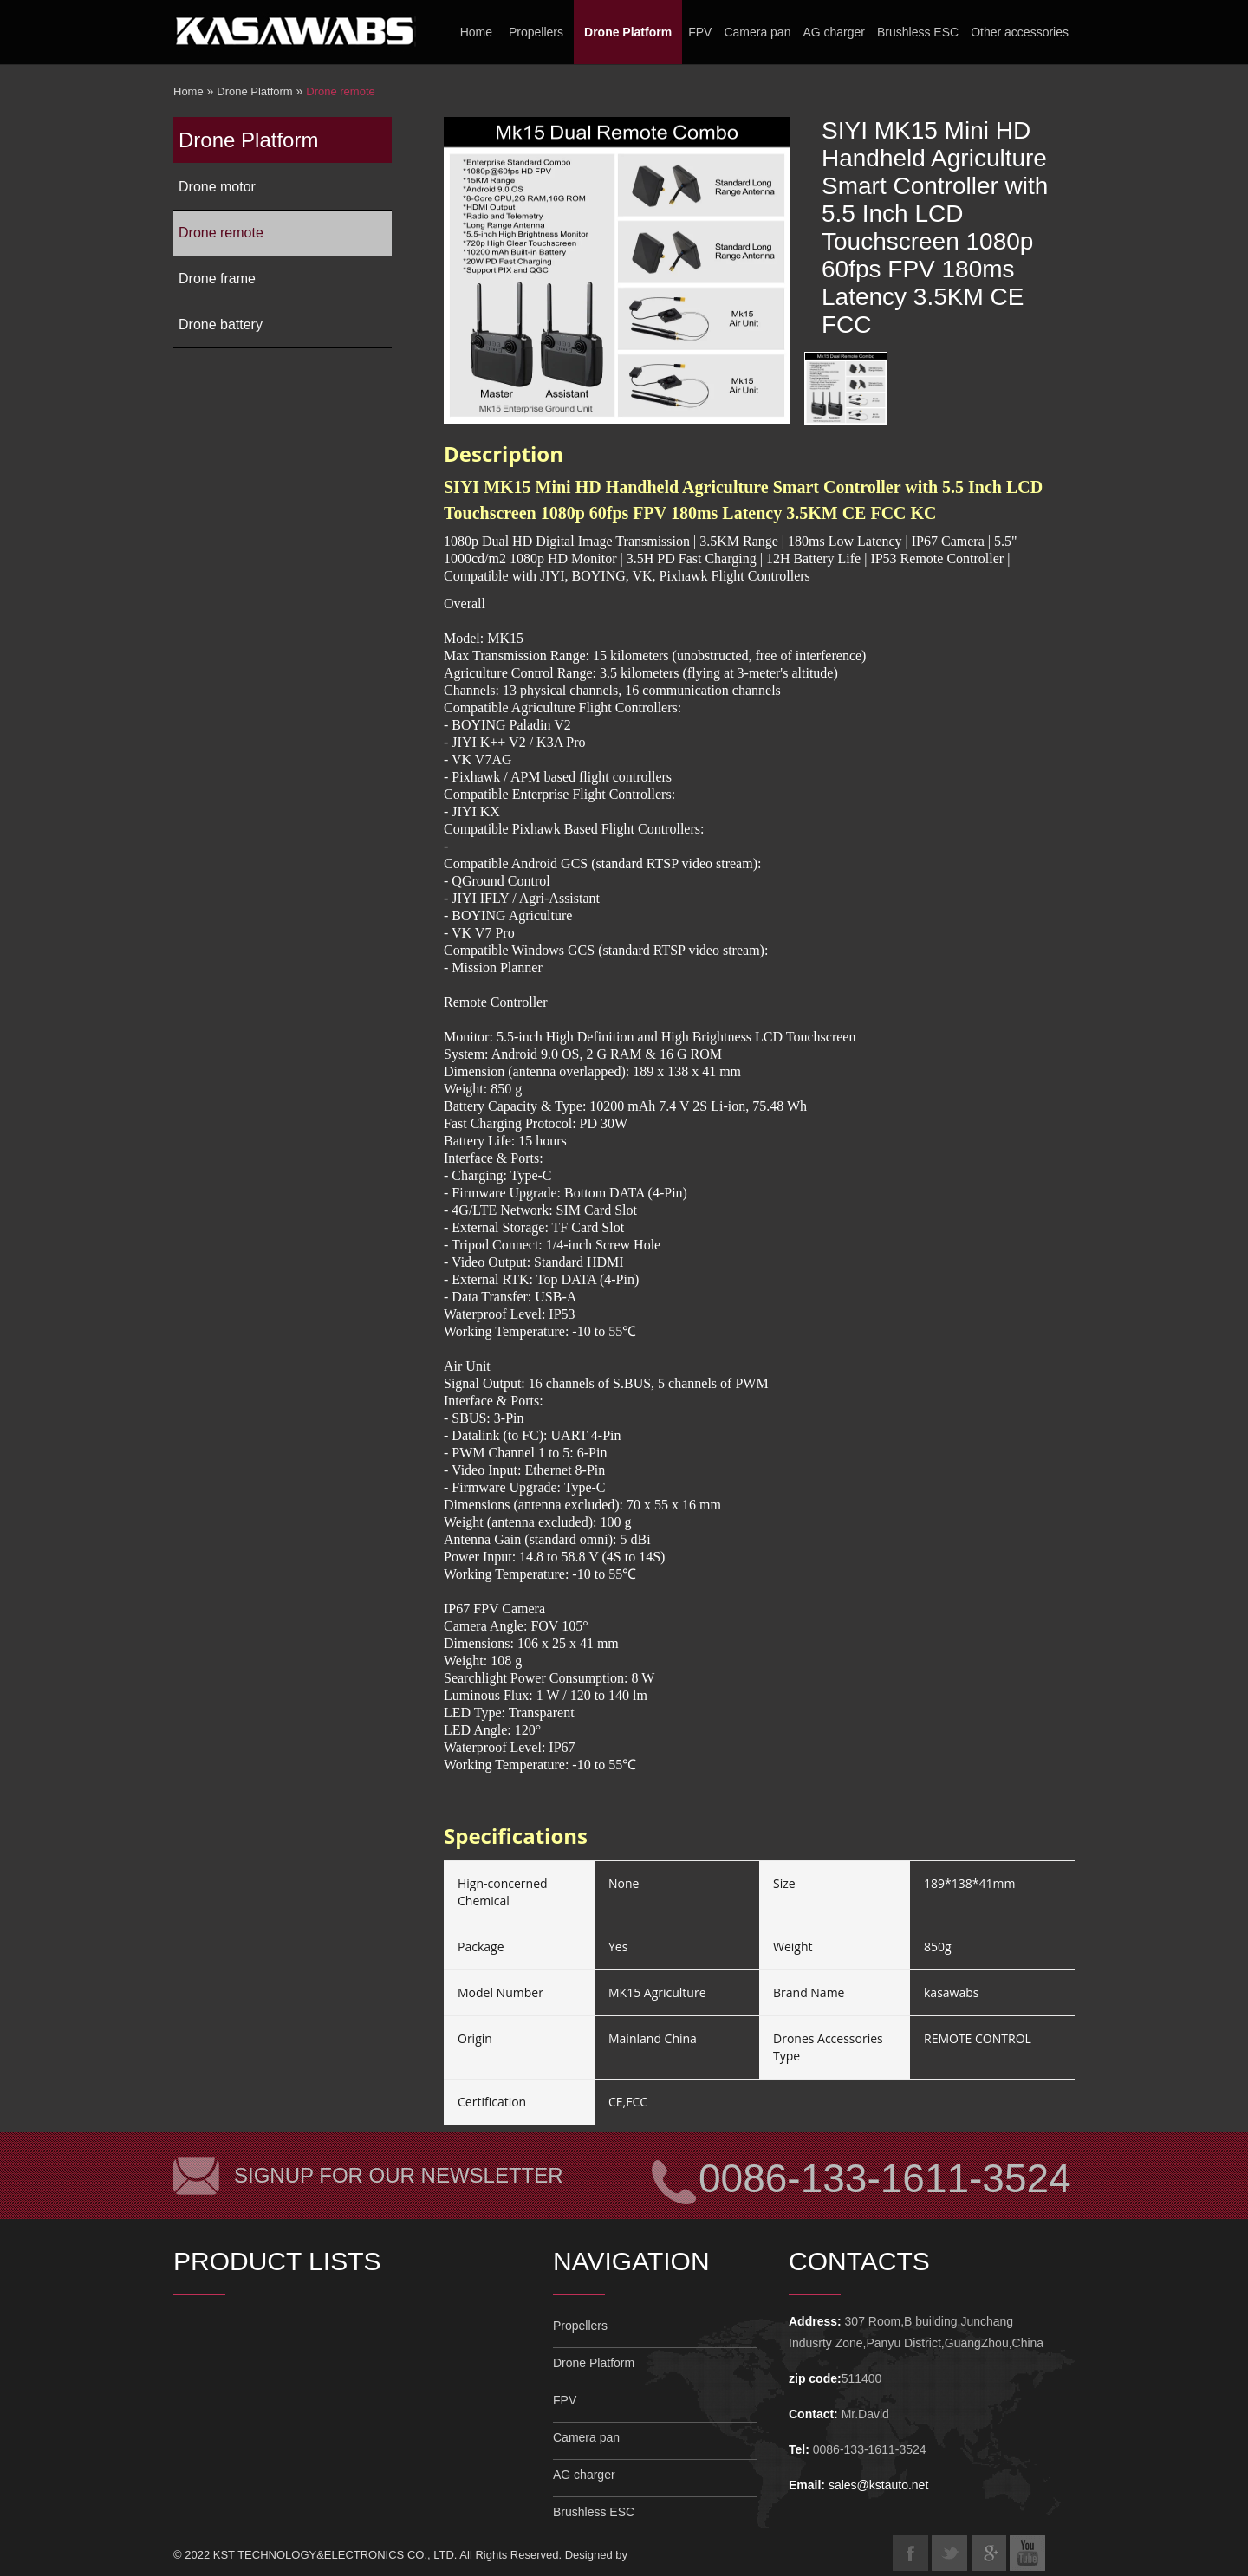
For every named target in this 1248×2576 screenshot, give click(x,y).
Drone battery (221, 324)
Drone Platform (628, 32)
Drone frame (217, 278)
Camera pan (757, 32)
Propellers (536, 32)
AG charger (834, 32)
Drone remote (340, 91)
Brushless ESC (918, 32)
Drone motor (217, 186)
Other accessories (1020, 32)
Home (476, 32)
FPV (700, 32)
